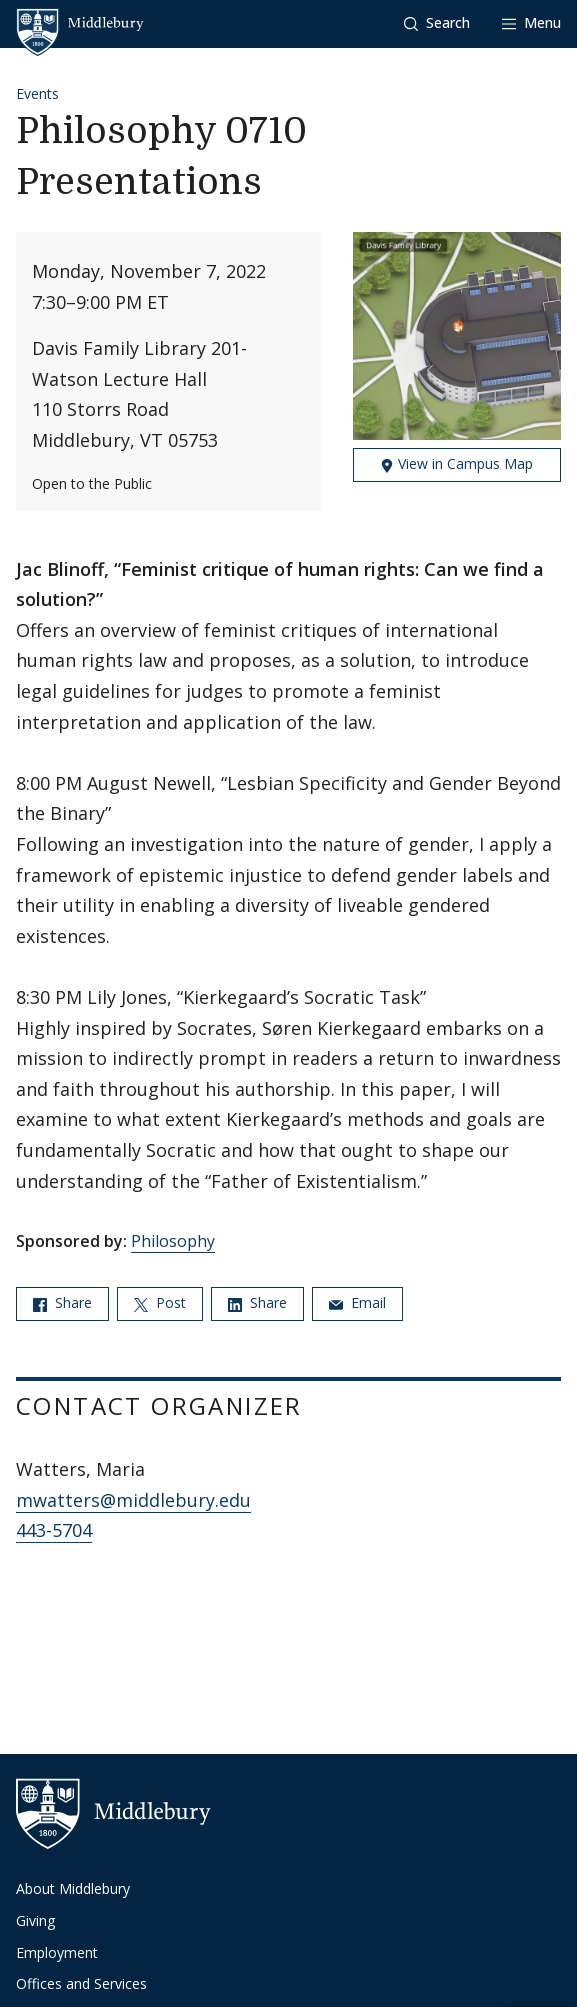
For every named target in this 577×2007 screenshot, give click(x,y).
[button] (437, 23)
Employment (57, 1952)
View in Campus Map (456, 463)
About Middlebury (73, 1888)
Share (62, 1302)
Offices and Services (81, 1983)
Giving (35, 1920)
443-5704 (54, 1530)
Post (160, 1302)
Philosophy (173, 1241)
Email (357, 1302)
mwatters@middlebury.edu (133, 1500)
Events (37, 93)
